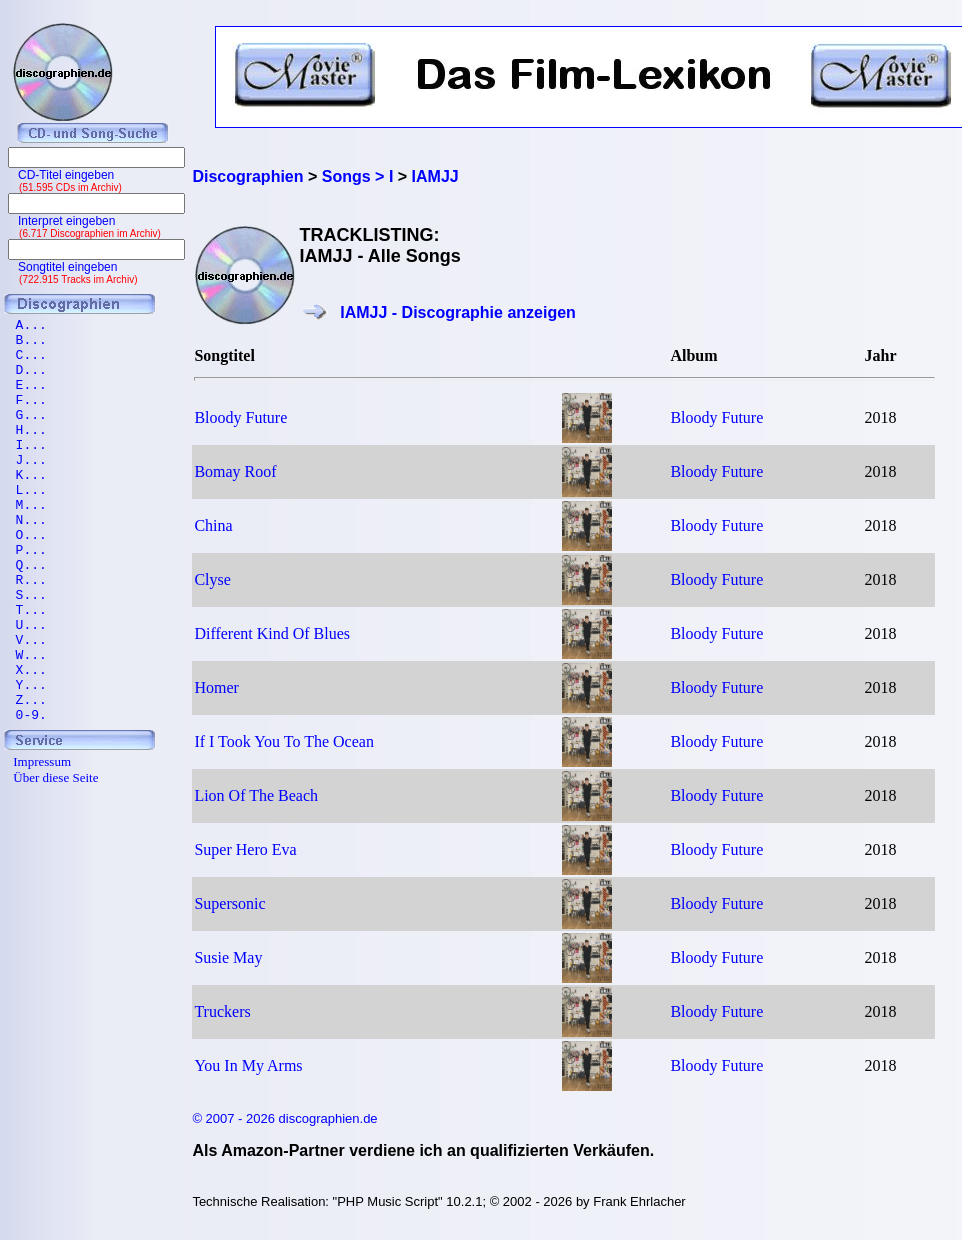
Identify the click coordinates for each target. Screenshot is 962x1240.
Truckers (222, 1011)
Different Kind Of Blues (272, 633)
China (213, 525)
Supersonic (229, 903)
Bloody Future (240, 417)
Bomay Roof (235, 471)
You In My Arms (248, 1065)
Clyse (212, 579)
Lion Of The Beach (256, 795)
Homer (216, 687)
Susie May (228, 957)
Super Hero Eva (245, 849)
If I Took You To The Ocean (284, 741)
